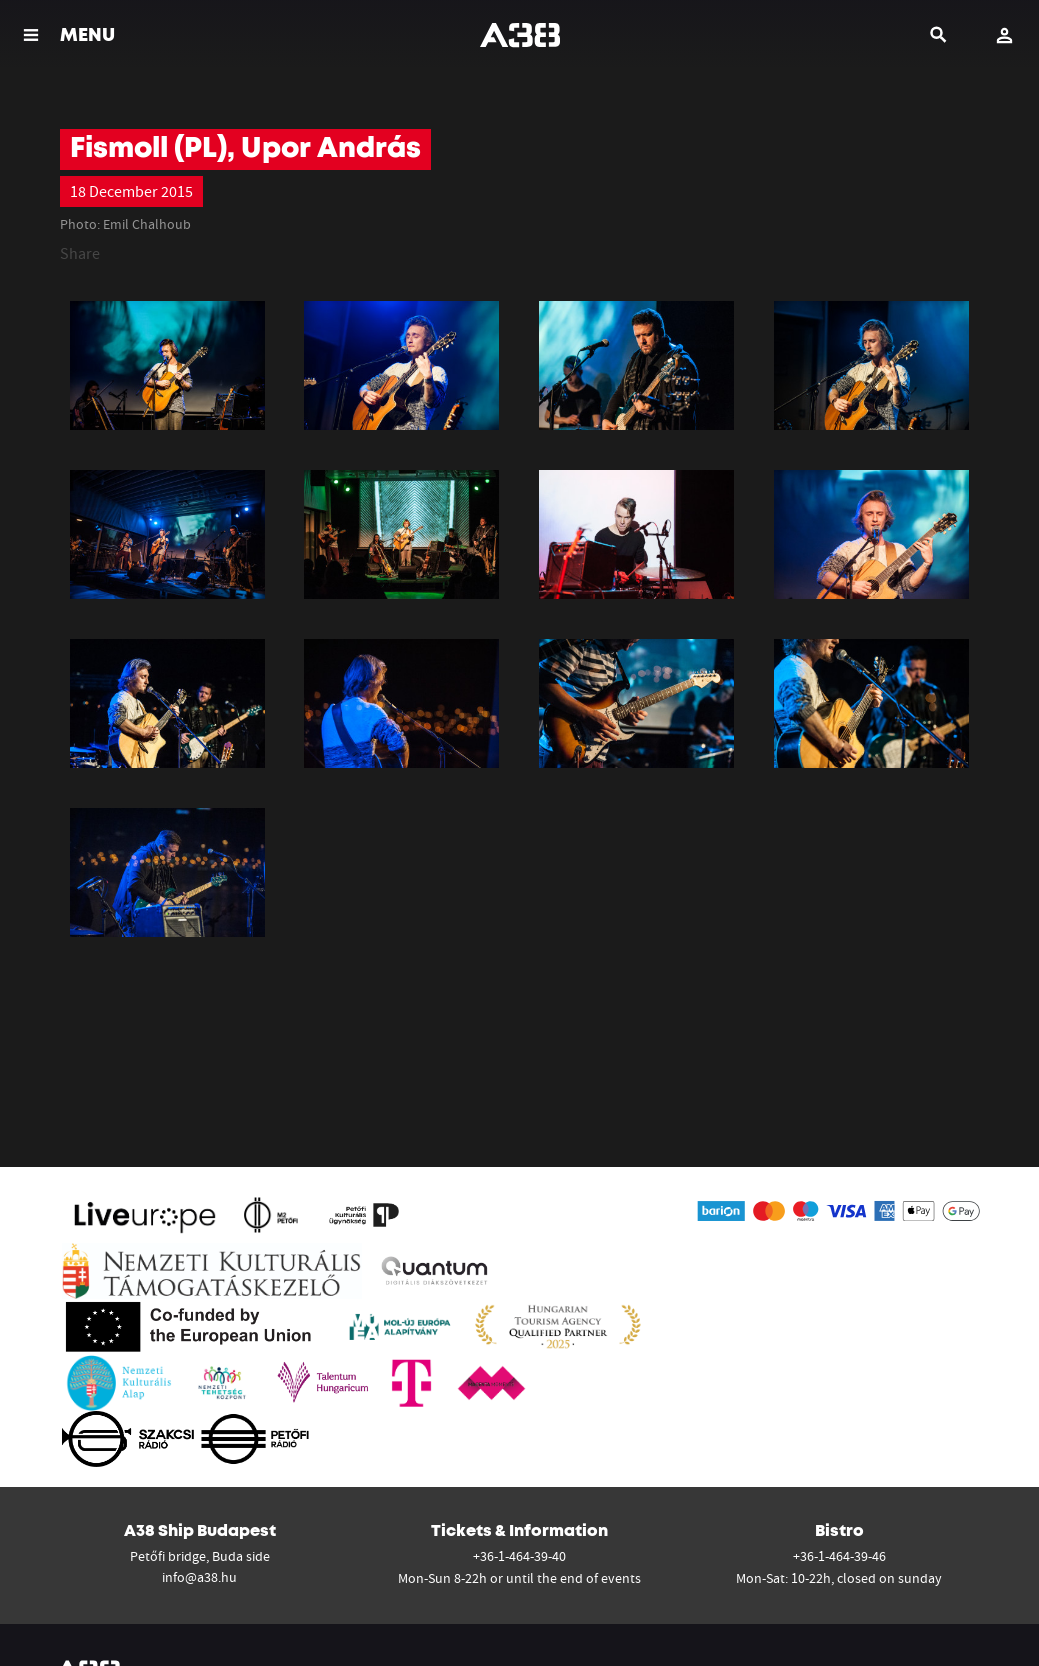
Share (80, 253)
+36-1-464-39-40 (519, 1556)
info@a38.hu (199, 1577)
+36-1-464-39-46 (839, 1556)
